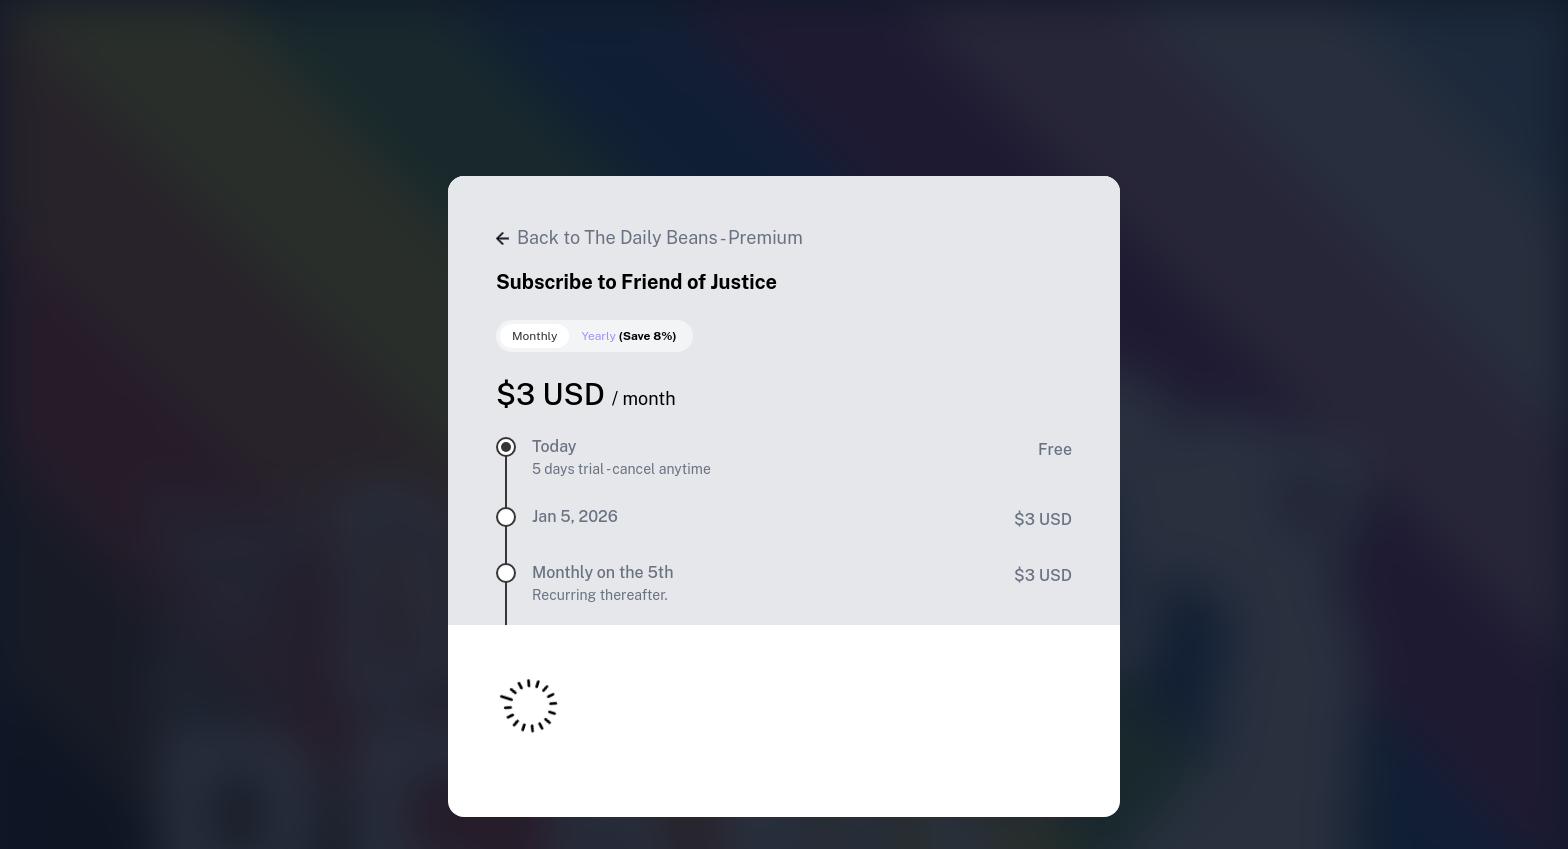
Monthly (534, 336)
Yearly (628, 336)
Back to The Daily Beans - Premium (649, 237)
